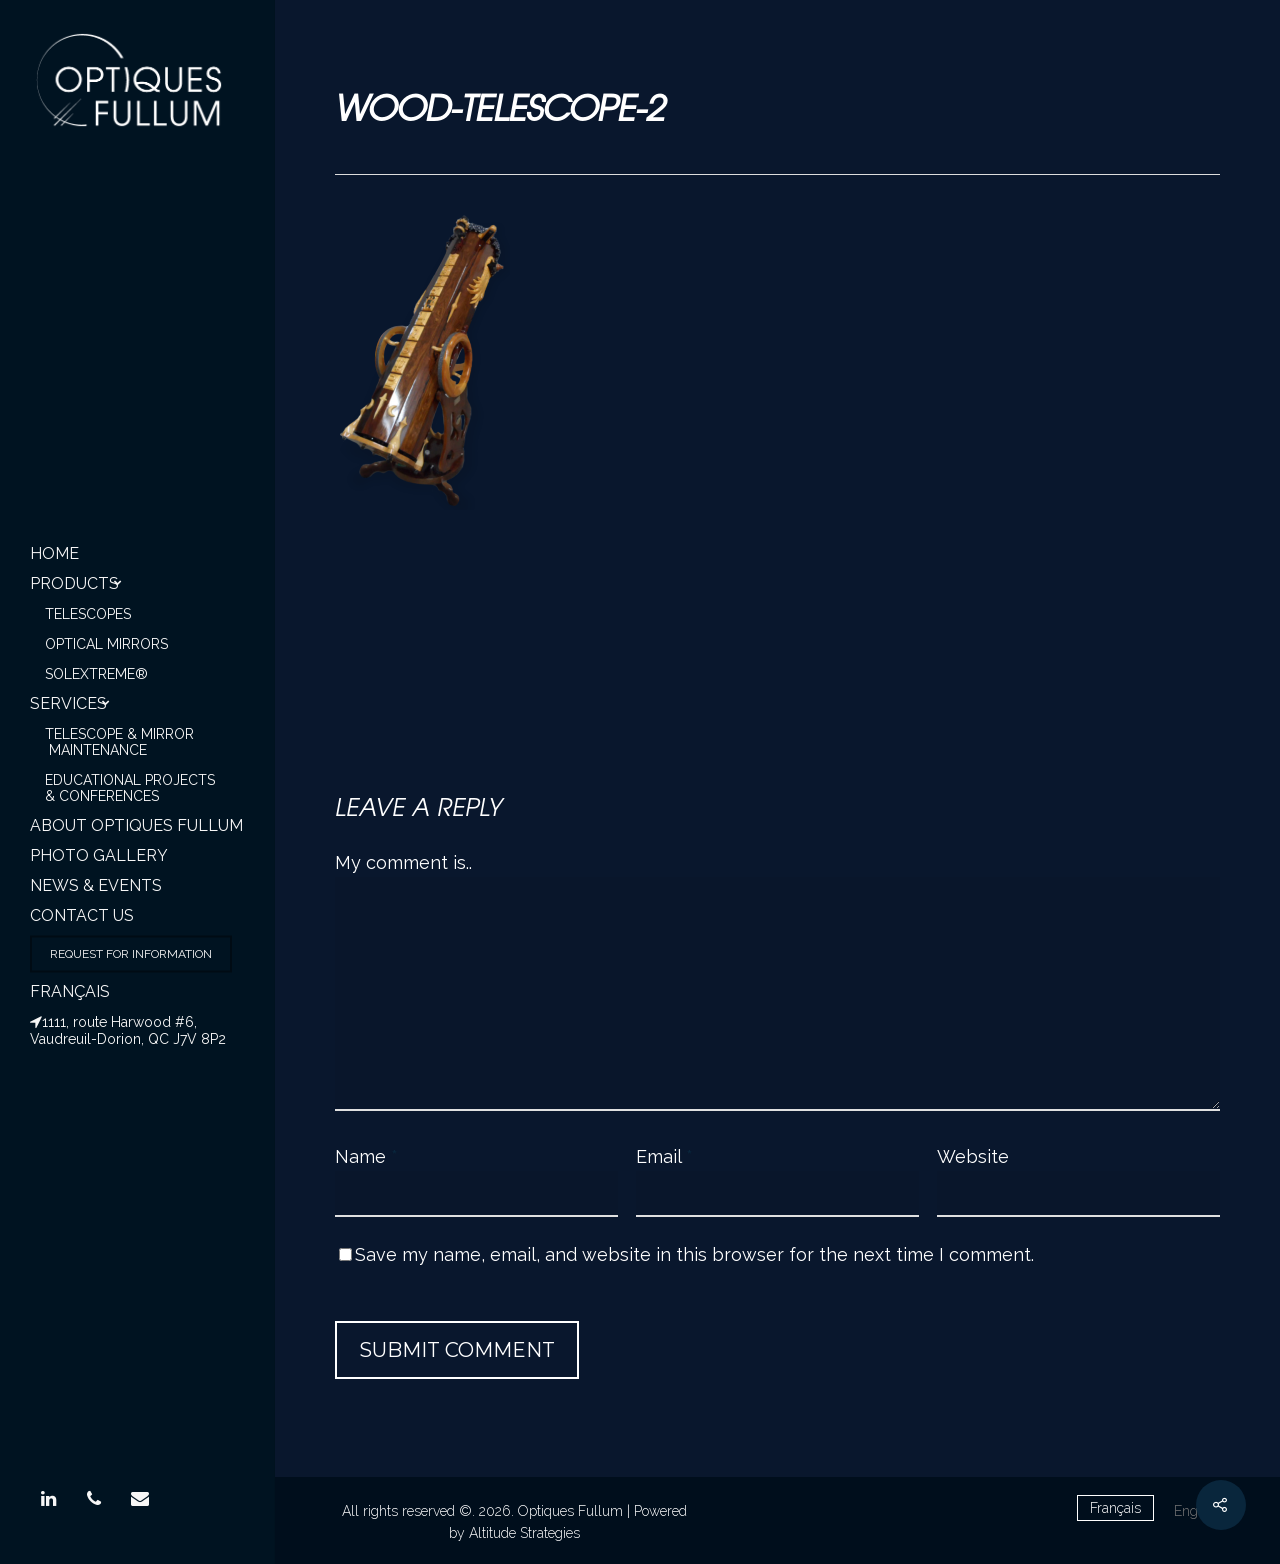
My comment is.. (403, 862)
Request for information (131, 954)
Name (366, 1156)
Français (70, 991)
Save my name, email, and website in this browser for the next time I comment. (694, 1254)
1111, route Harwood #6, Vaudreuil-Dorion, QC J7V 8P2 (128, 1030)
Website (973, 1156)
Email (664, 1156)
